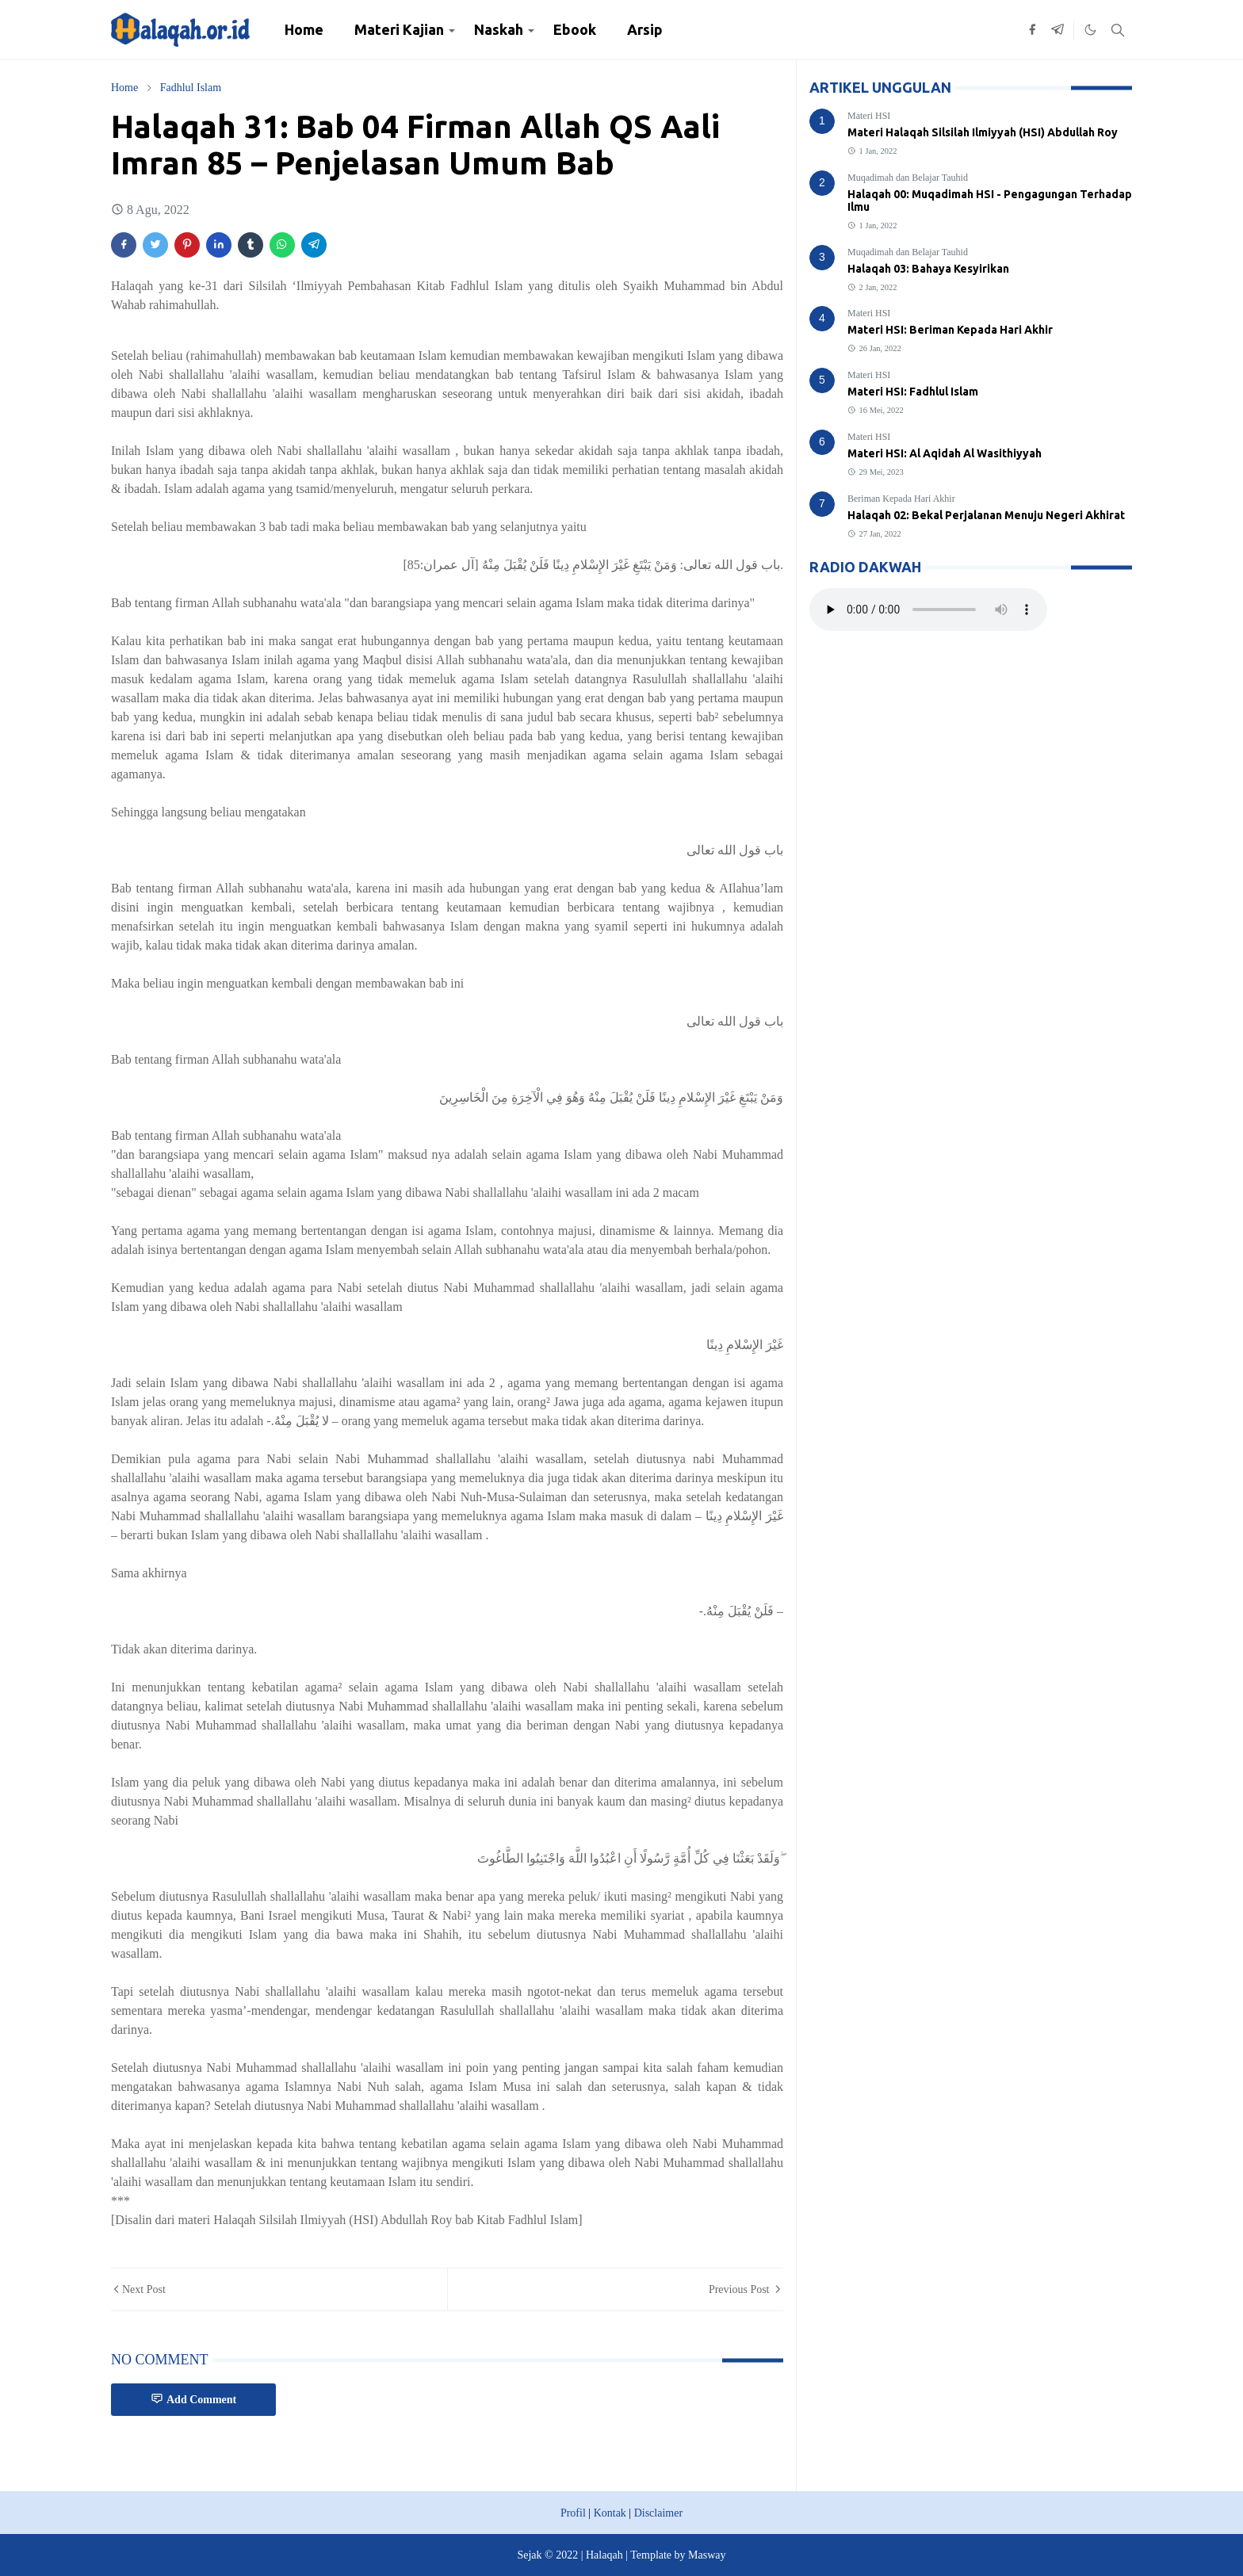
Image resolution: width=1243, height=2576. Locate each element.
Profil (573, 2513)
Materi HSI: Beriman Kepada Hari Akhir (950, 329)
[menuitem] (304, 29)
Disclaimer (658, 2513)
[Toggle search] (1117, 30)
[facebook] (1032, 30)
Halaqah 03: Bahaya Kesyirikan (928, 268)
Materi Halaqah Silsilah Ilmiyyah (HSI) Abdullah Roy (982, 132)
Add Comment (193, 2399)
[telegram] (1057, 30)
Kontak (610, 2513)
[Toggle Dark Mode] (1090, 30)
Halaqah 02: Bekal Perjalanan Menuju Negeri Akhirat (986, 515)
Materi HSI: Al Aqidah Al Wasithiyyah (944, 453)
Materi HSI (868, 115)
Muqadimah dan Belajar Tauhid (907, 177)
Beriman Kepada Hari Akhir (901, 498)
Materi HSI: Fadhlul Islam (912, 391)
